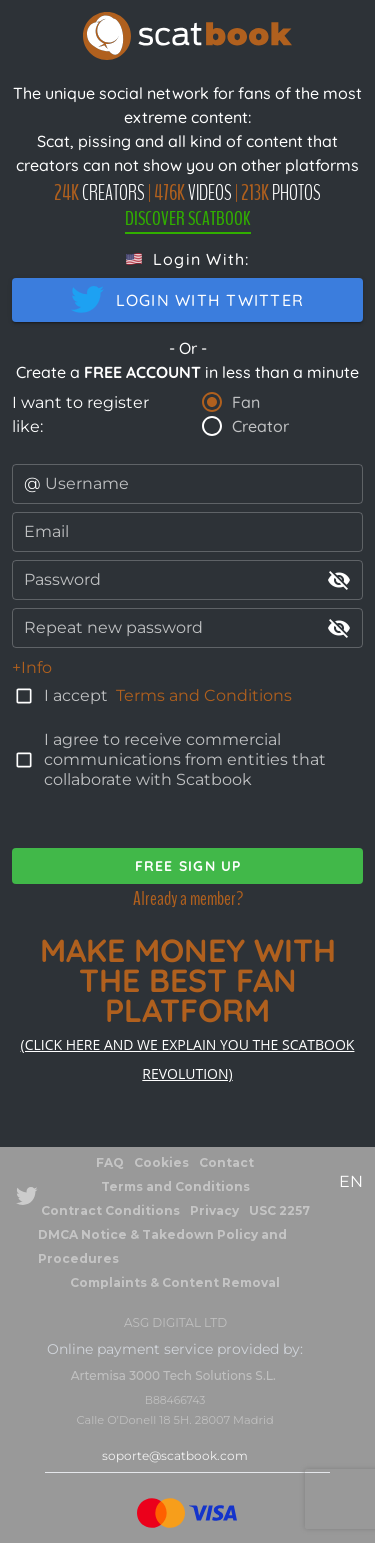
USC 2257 (279, 1210)
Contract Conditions (110, 1210)
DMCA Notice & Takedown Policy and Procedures (162, 1246)
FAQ (110, 1162)
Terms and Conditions (204, 695)
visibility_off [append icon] (339, 580)
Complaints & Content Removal (175, 1282)
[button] (188, 259)
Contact (226, 1162)
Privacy (214, 1210)
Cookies (161, 1162)
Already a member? (188, 898)
